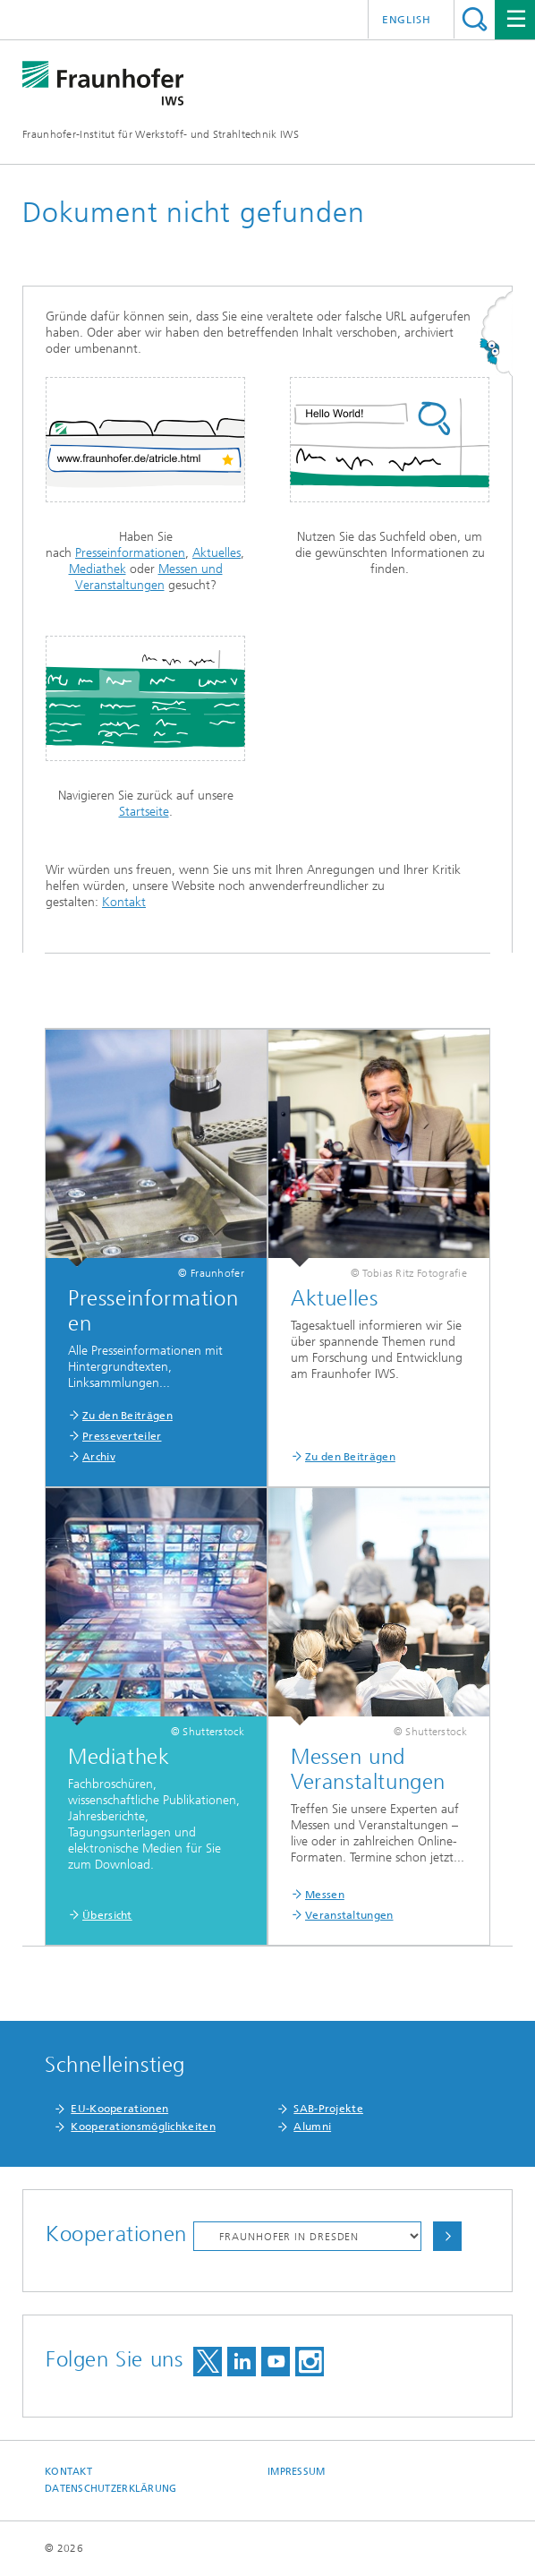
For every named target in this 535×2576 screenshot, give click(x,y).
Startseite (144, 811)
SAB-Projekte (328, 2108)
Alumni (312, 2126)
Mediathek (97, 569)
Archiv (98, 1457)
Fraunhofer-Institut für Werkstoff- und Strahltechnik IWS (160, 134)
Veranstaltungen (349, 1915)
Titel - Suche (474, 19)
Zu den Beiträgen (127, 1415)
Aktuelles (216, 553)
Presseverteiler (122, 1436)
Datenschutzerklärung (111, 2489)
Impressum (296, 2472)
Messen (324, 1894)
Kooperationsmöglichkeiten (143, 2126)
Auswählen (447, 2236)
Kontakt (124, 902)
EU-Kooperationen (119, 2108)
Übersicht (107, 1915)
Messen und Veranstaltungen (149, 577)
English (406, 19)
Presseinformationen (130, 553)
